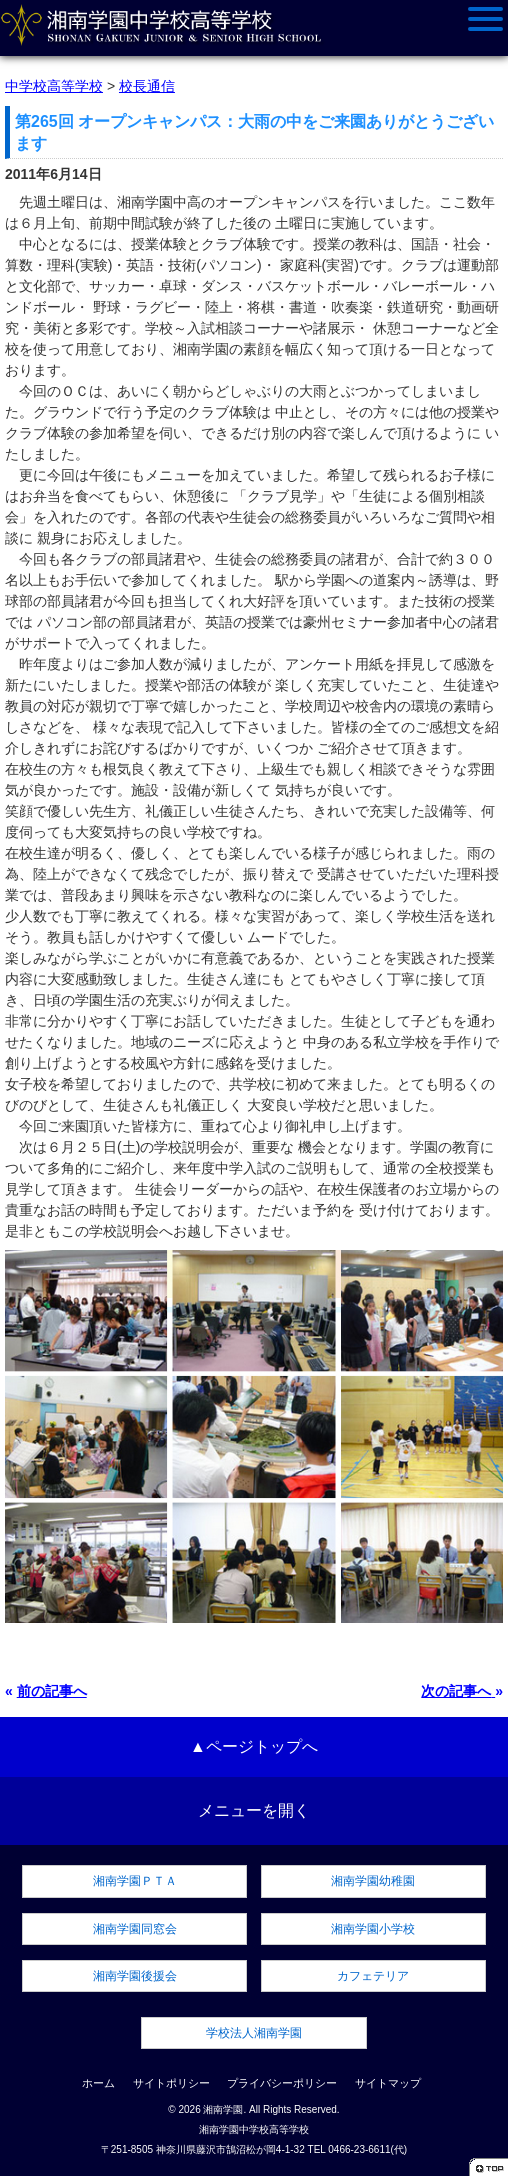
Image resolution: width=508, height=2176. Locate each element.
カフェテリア (373, 1976)
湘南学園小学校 (373, 1929)
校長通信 (147, 86)
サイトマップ (388, 2083)
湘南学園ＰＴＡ (135, 1881)
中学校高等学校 (54, 86)
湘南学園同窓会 (135, 1929)
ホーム (98, 2083)
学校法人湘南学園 (254, 2033)
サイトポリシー (171, 2083)
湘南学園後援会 (135, 1976)
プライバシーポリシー (282, 2083)
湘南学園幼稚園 (373, 1881)
